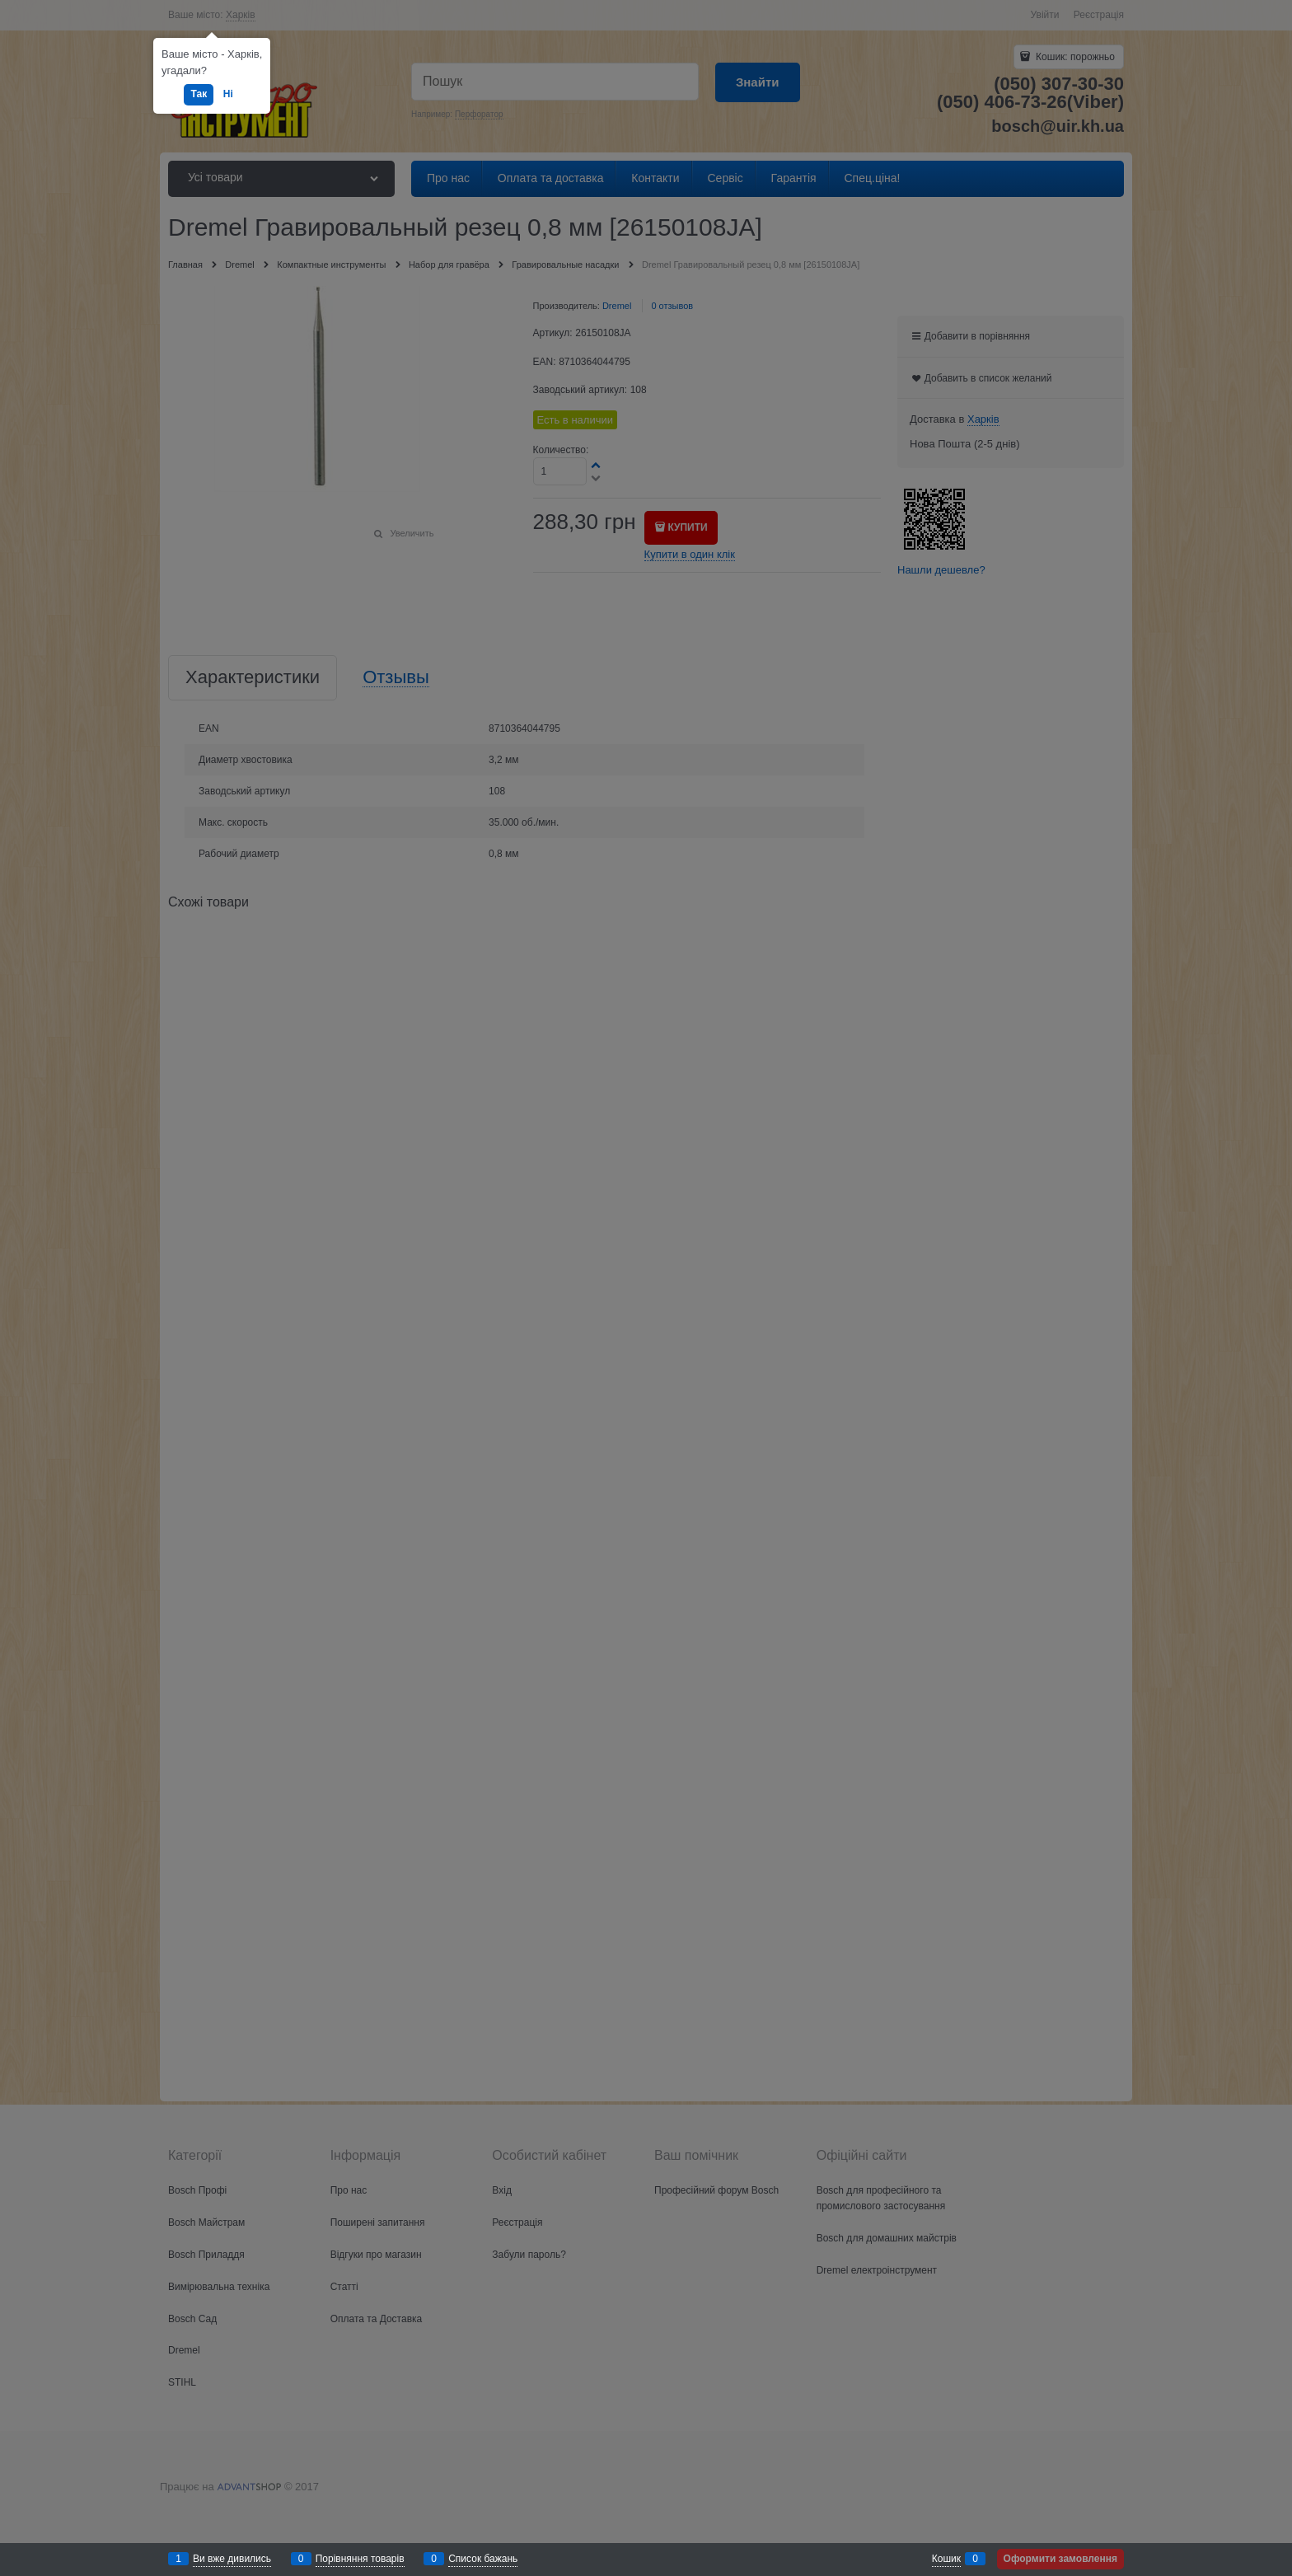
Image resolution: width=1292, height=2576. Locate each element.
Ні (228, 94)
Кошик (946, 2558)
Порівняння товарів (360, 2558)
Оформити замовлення (1060, 2558)
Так (198, 94)
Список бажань (482, 2558)
